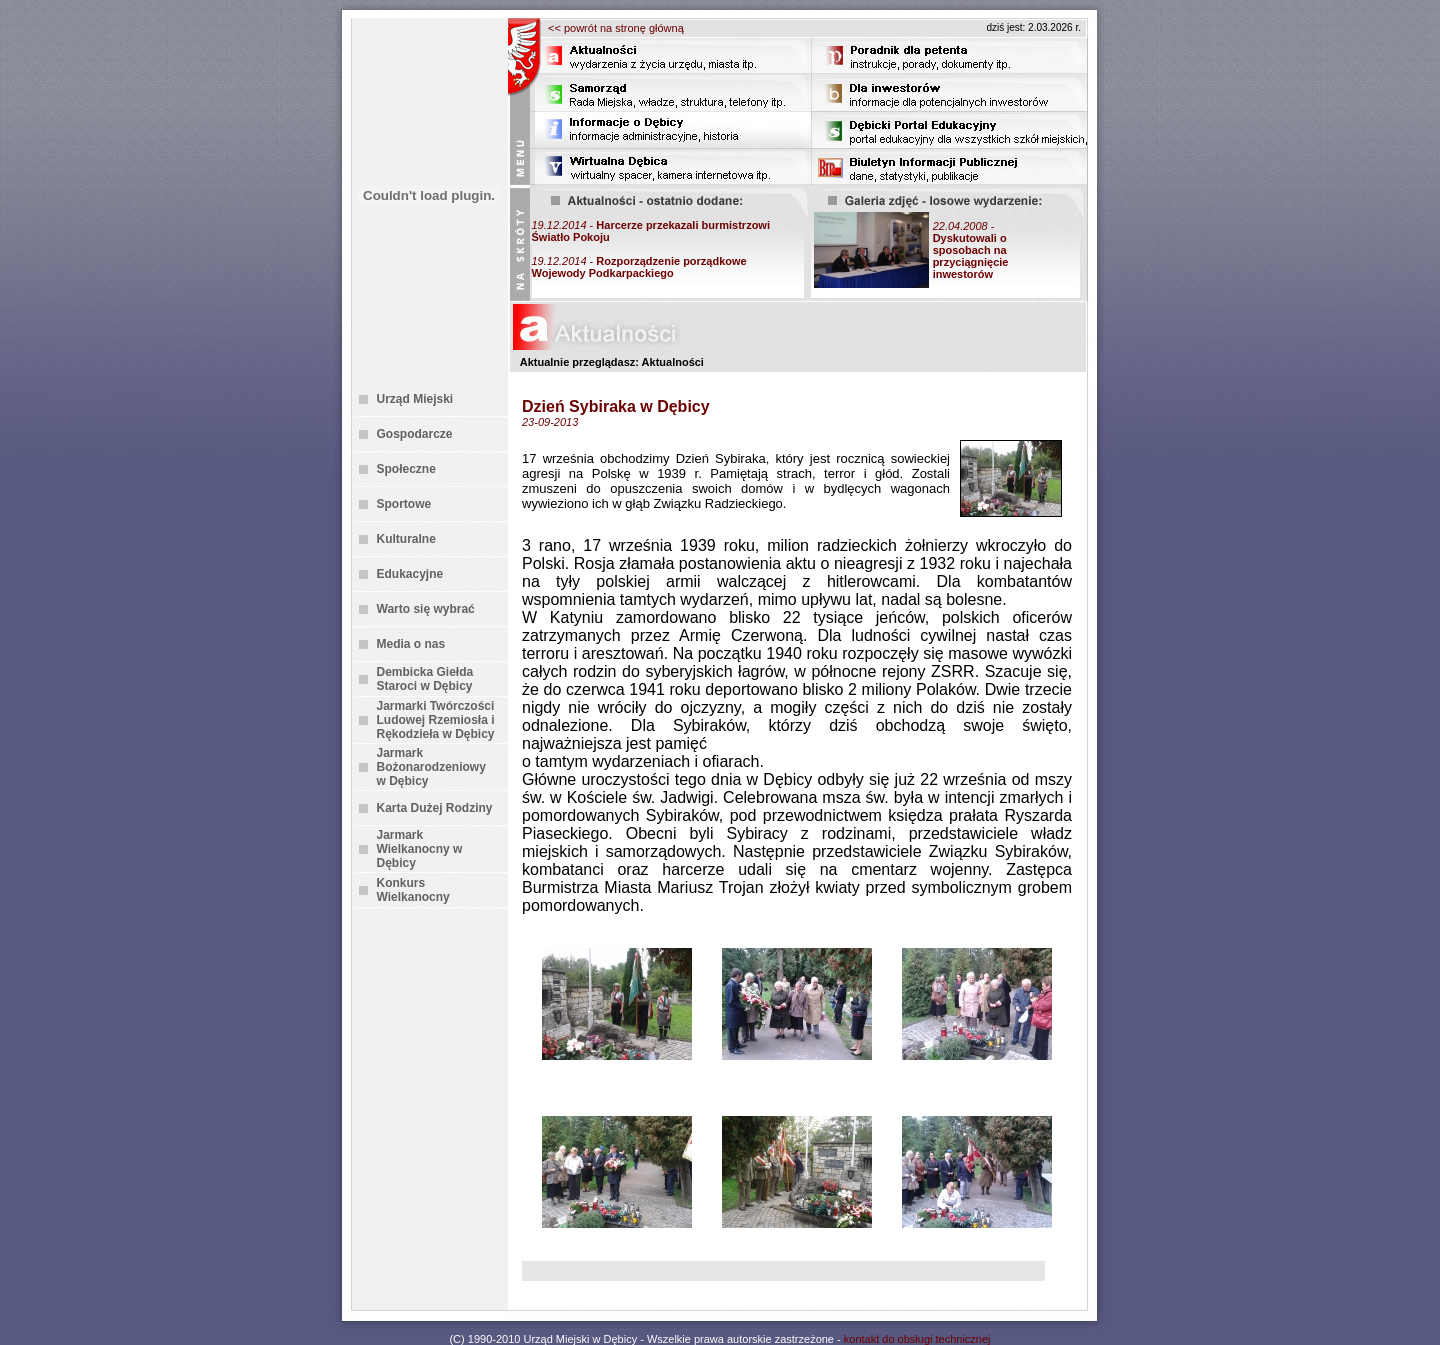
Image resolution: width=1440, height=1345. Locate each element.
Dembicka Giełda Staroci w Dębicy (425, 679)
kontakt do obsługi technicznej (917, 1339)
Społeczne (406, 469)
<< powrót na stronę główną (616, 28)
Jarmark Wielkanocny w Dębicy (420, 849)
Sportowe (404, 504)
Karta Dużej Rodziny (435, 808)
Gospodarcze (415, 434)
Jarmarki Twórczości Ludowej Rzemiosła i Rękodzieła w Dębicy (436, 720)
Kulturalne (406, 539)
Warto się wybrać (426, 609)
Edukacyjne (410, 574)
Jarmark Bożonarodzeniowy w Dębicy (431, 767)
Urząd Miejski (415, 399)
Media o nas (411, 644)
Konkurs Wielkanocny (413, 890)
